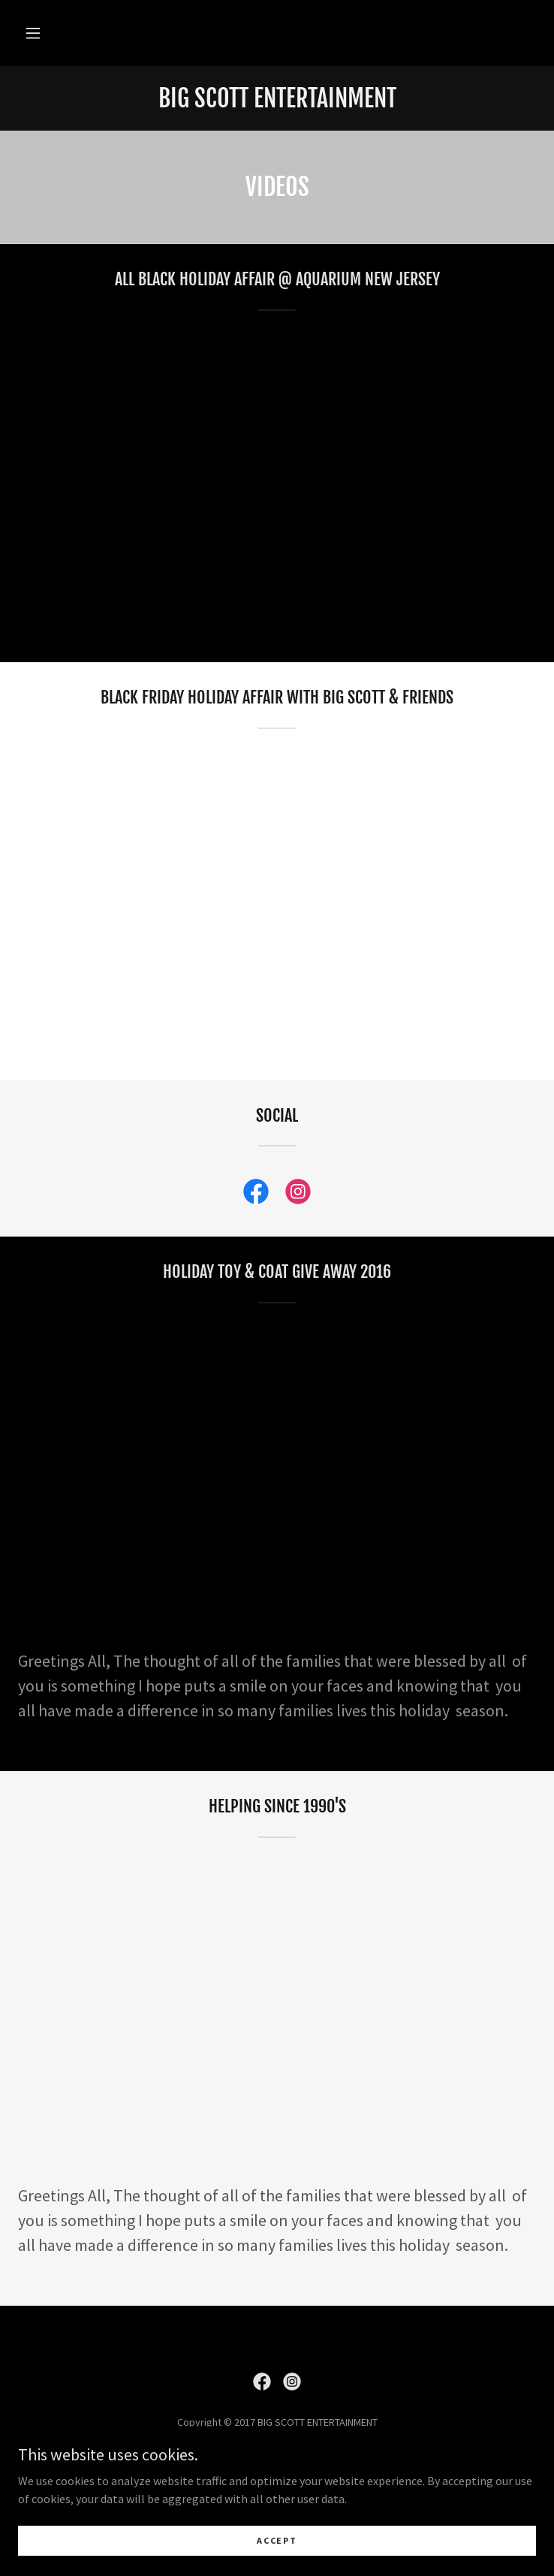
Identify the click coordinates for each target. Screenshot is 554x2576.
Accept (277, 2540)
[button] (33, 33)
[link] (277, 98)
